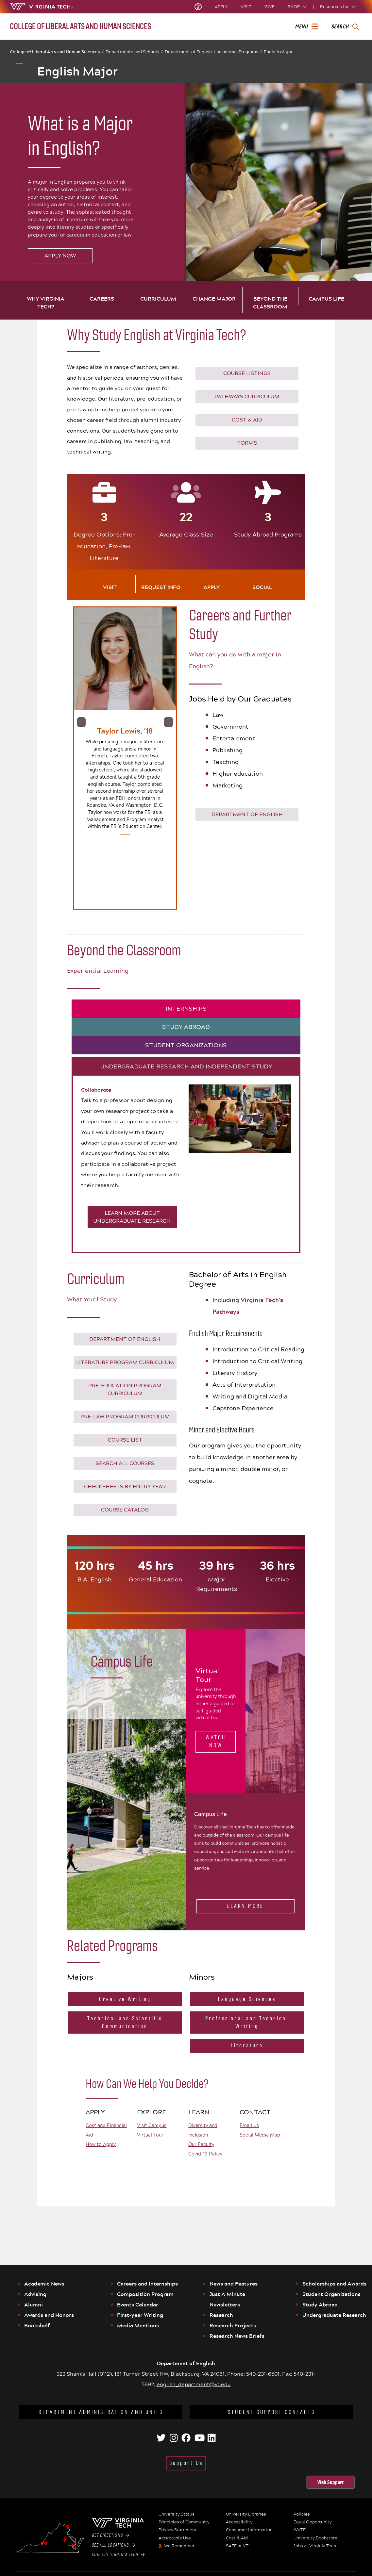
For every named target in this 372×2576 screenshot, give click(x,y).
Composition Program (145, 2294)
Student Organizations (331, 2294)
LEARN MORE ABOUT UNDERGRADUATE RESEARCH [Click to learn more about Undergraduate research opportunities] (132, 1217)
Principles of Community (184, 2522)
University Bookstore (315, 2538)
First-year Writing (140, 2315)
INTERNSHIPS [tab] (186, 1008)
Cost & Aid (237, 2538)
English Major (278, 51)
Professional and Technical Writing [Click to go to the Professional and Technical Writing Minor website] (247, 2022)
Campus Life (326, 298)
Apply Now (60, 256)
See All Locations (113, 2545)
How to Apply (101, 2144)
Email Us (249, 2125)
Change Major (214, 298)
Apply (221, 7)
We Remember (179, 2546)
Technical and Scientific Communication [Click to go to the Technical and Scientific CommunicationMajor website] (124, 2022)
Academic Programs (239, 52)
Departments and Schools (134, 52)
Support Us (186, 2463)
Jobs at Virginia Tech (315, 2546)
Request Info (160, 587)
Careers (102, 298)
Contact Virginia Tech (118, 2554)
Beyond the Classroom (270, 302)
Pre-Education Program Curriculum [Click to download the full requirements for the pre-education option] (124, 1389)
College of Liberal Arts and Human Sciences (57, 51)
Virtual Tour (150, 2134)
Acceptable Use (175, 2538)
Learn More (245, 1906)
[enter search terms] (345, 26)
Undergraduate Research (334, 2315)
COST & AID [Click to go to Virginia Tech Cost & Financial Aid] (247, 420)
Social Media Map (260, 2134)
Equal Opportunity (313, 2522)
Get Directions (110, 2535)
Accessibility (239, 2522)
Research (221, 2315)
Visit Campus (151, 2125)
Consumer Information (249, 2530)
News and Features (234, 2283)
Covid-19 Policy (205, 2153)
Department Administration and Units (101, 2412)
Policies (302, 2514)
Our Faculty (201, 2144)
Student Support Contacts (271, 2412)
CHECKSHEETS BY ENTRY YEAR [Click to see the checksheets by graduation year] (125, 1486)
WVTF (300, 2530)
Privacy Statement (178, 2530)
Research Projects (233, 2325)
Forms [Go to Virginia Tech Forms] (247, 443)
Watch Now (216, 1741)
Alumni (33, 2304)
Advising (35, 2294)
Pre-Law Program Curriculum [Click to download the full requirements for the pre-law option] (125, 1416)
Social (262, 587)
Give (269, 7)
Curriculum (158, 298)
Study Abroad (320, 2304)
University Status (176, 2514)
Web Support (330, 2482)
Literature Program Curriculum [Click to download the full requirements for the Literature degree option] (125, 1362)
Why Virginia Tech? (45, 302)
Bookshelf (37, 2325)
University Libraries (246, 2514)
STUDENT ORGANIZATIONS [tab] (186, 1045)
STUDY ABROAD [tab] (186, 1027)
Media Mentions (138, 2325)
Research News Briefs (237, 2336)
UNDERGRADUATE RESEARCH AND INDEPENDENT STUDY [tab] (186, 1066)
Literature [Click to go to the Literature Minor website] (247, 2045)
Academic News (44, 2283)
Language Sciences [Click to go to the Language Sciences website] (247, 1999)
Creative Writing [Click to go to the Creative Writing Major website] (125, 1999)
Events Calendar (137, 2304)
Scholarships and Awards (334, 2283)
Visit (246, 7)
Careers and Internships (147, 2283)
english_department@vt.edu (194, 2384)
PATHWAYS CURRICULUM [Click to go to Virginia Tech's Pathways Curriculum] (246, 396)
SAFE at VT (237, 2546)
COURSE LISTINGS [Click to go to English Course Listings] (247, 373)
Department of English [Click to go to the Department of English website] (247, 814)
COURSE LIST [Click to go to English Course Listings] (125, 1440)
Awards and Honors (49, 2315)
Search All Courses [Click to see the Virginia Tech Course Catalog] (125, 1463)
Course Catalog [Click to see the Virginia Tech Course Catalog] (125, 1510)
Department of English (190, 52)
